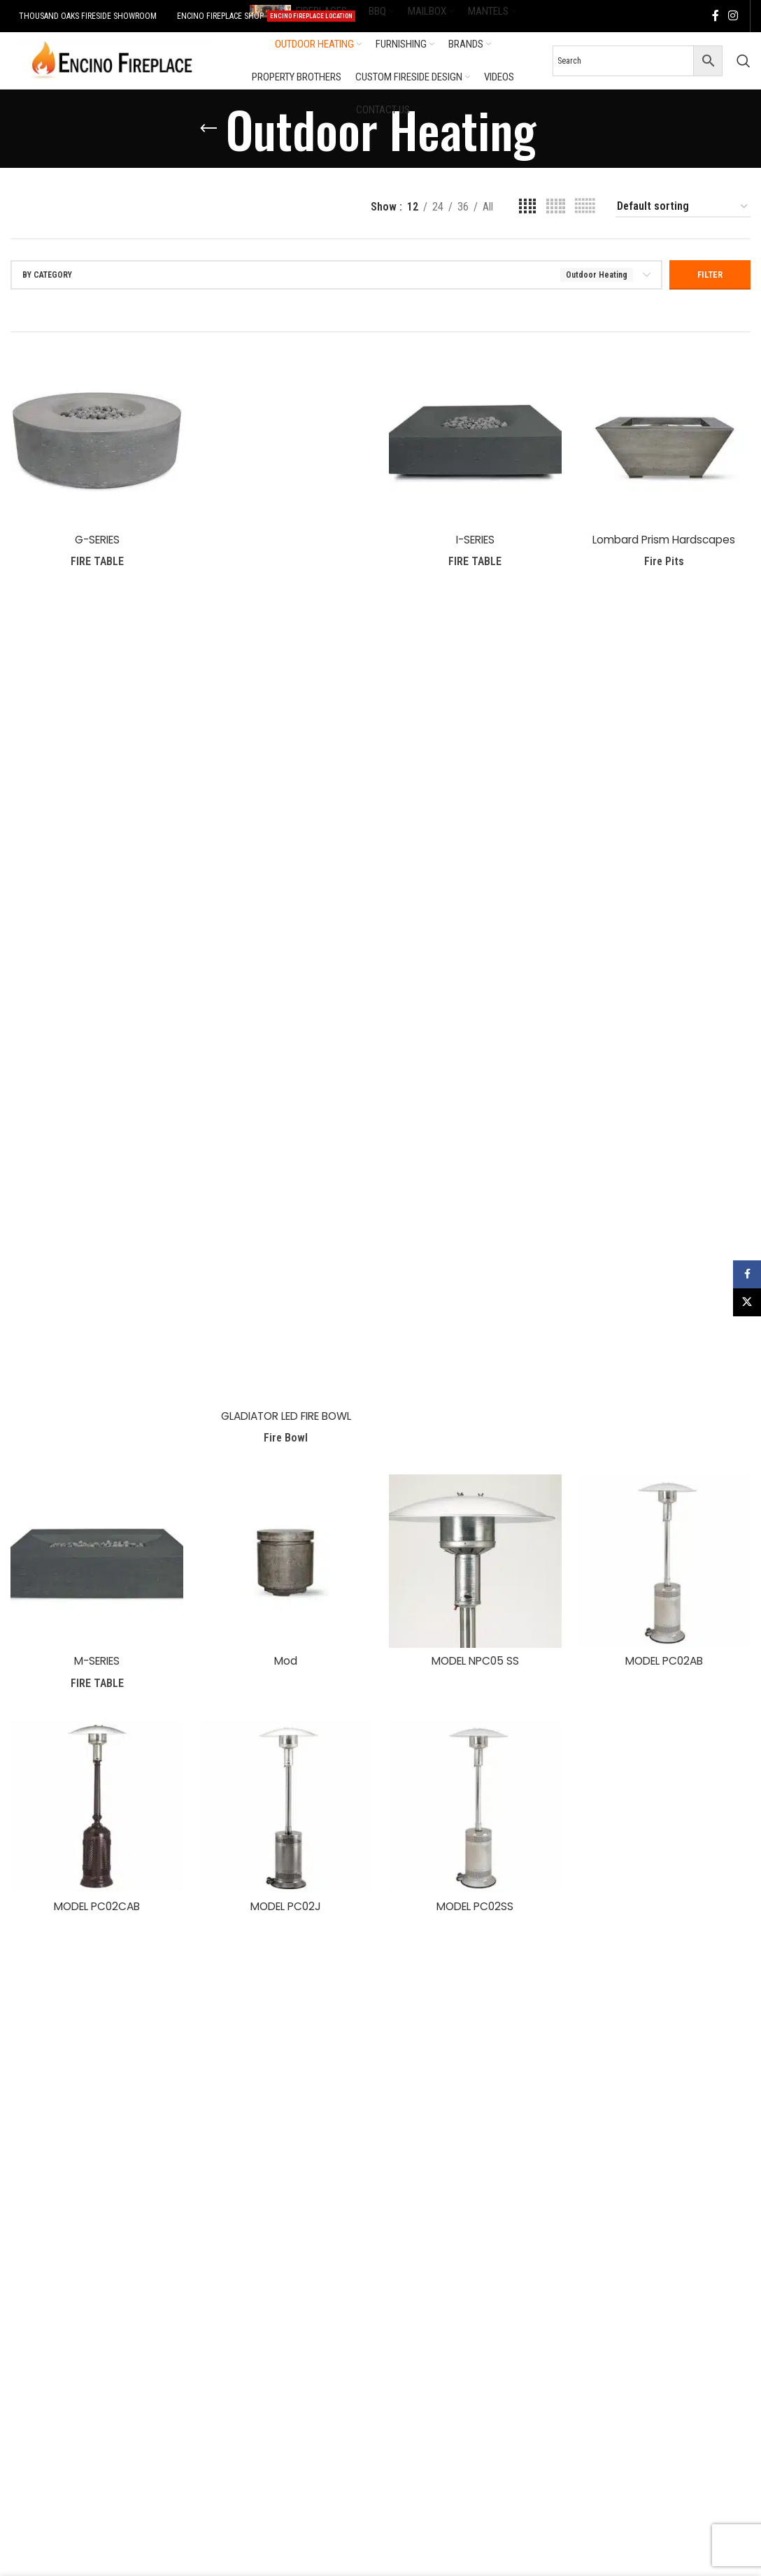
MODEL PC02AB (666, 1662)
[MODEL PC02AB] (666, 1564)
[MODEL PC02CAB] (95, 1810)
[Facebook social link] (715, 16)
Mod (285, 1662)
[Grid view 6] (585, 207)
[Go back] (208, 129)
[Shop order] (683, 207)
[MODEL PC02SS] (475, 1810)
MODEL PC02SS (475, 1908)
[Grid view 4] (527, 207)
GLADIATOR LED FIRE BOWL (286, 1416)
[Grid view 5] (555, 207)
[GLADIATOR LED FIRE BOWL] (285, 877)
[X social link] (747, 1302)
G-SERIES (95, 536)
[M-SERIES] (95, 1564)
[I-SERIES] (475, 437)
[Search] (744, 61)
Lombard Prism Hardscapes (666, 536)
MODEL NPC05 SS (475, 1662)
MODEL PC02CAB (95, 1908)
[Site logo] (111, 59)
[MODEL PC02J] (285, 1810)
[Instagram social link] (733, 16)
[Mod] (285, 1564)
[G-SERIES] (95, 437)
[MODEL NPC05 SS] (475, 1564)
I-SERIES (476, 536)
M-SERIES (95, 1662)
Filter (710, 274)
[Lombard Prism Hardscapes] (666, 437)
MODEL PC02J (286, 1908)
